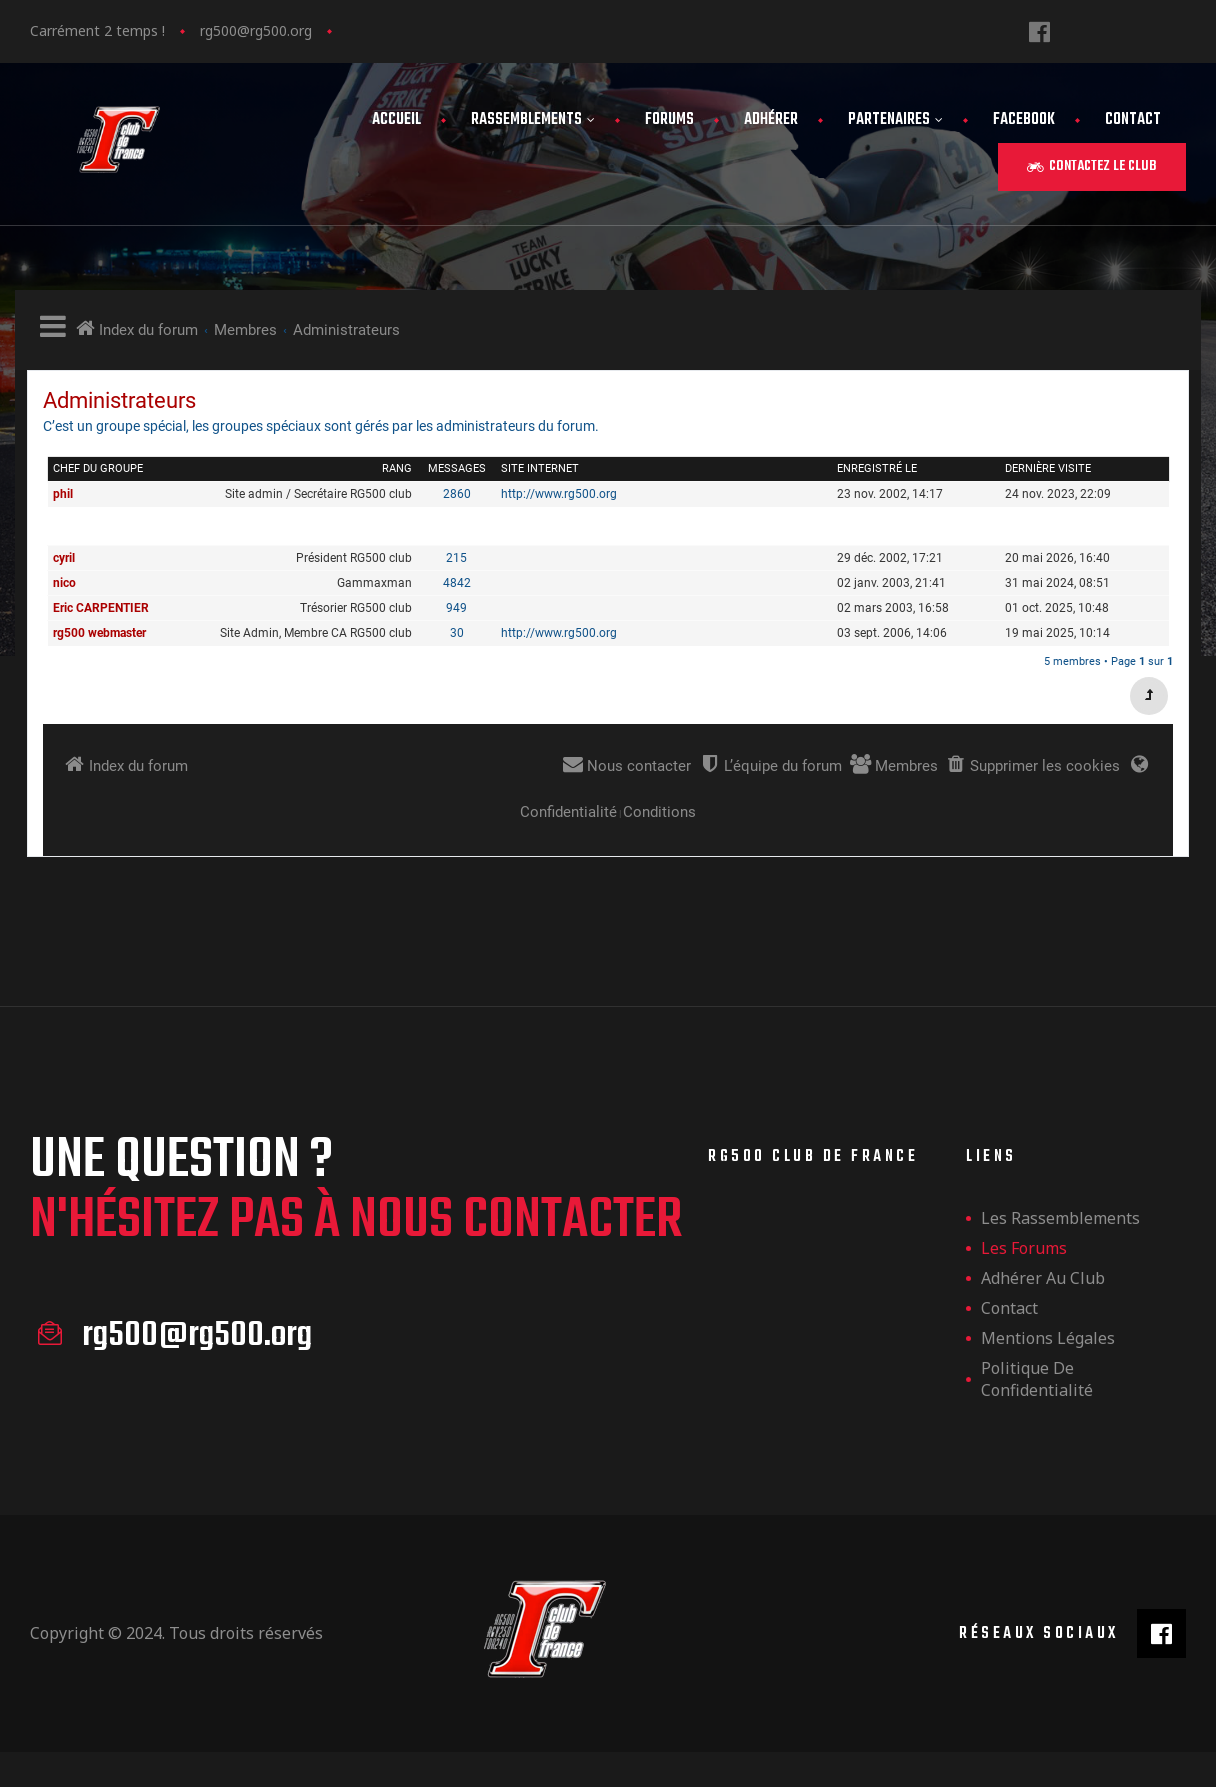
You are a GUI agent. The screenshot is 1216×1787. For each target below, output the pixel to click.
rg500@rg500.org (256, 30)
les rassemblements (1060, 1218)
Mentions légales (1048, 1338)
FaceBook (1024, 120)
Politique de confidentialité (1037, 1379)
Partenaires (895, 120)
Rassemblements (533, 120)
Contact (1133, 120)
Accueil (396, 120)
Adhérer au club (1043, 1278)
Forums (669, 120)
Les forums (1024, 1248)
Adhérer (771, 120)
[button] (1092, 167)
